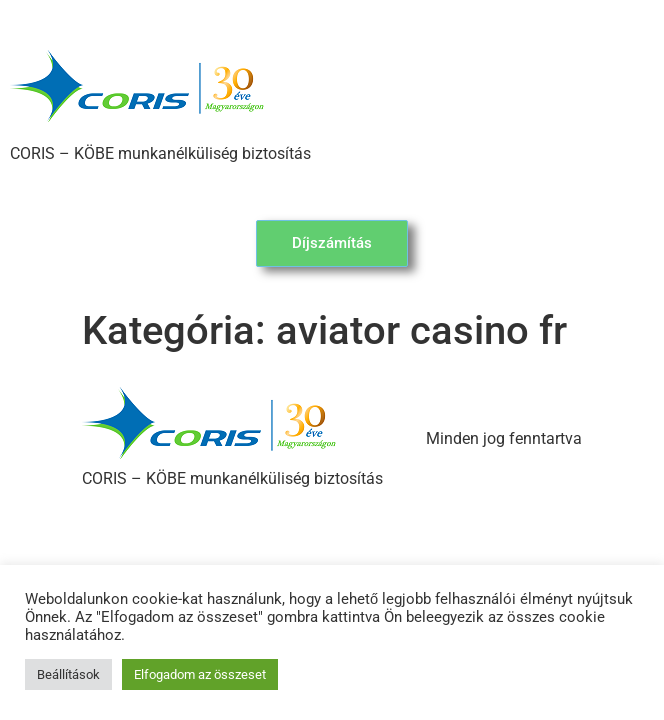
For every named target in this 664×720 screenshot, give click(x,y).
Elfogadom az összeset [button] (200, 674)
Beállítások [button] (68, 674)
